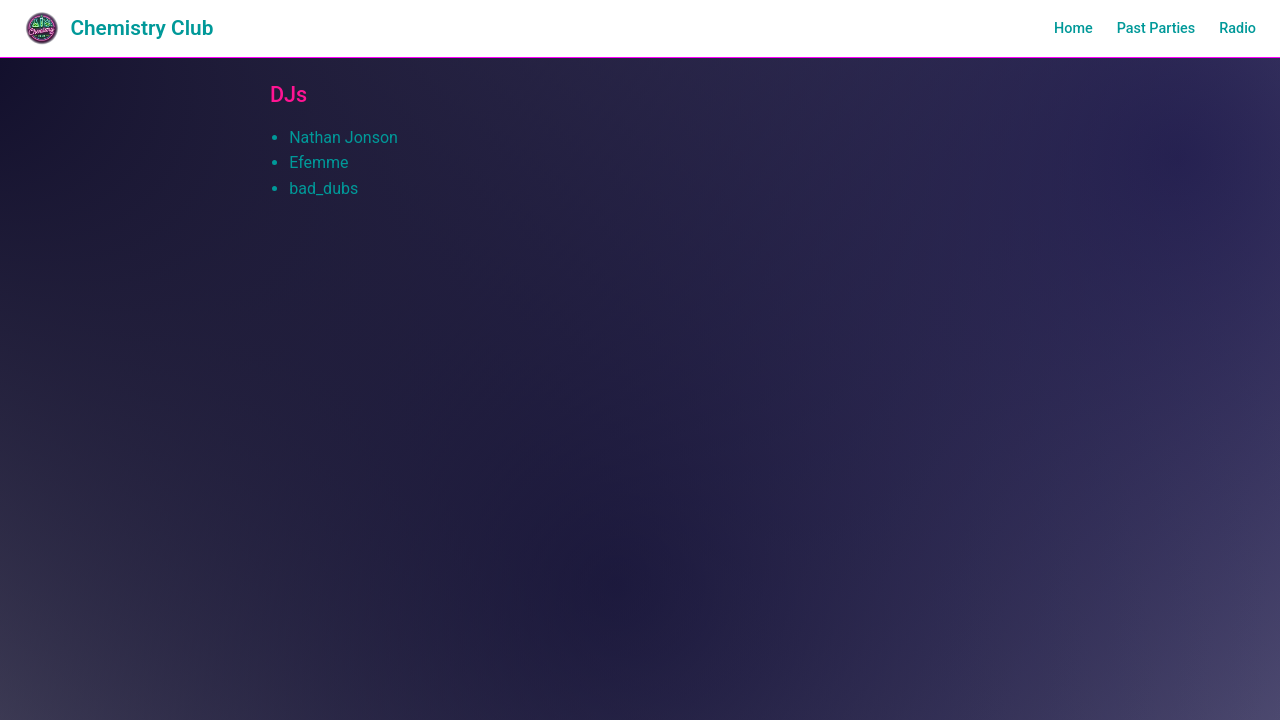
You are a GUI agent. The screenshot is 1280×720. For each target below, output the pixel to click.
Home (1073, 28)
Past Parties (1156, 28)
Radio (1237, 28)
